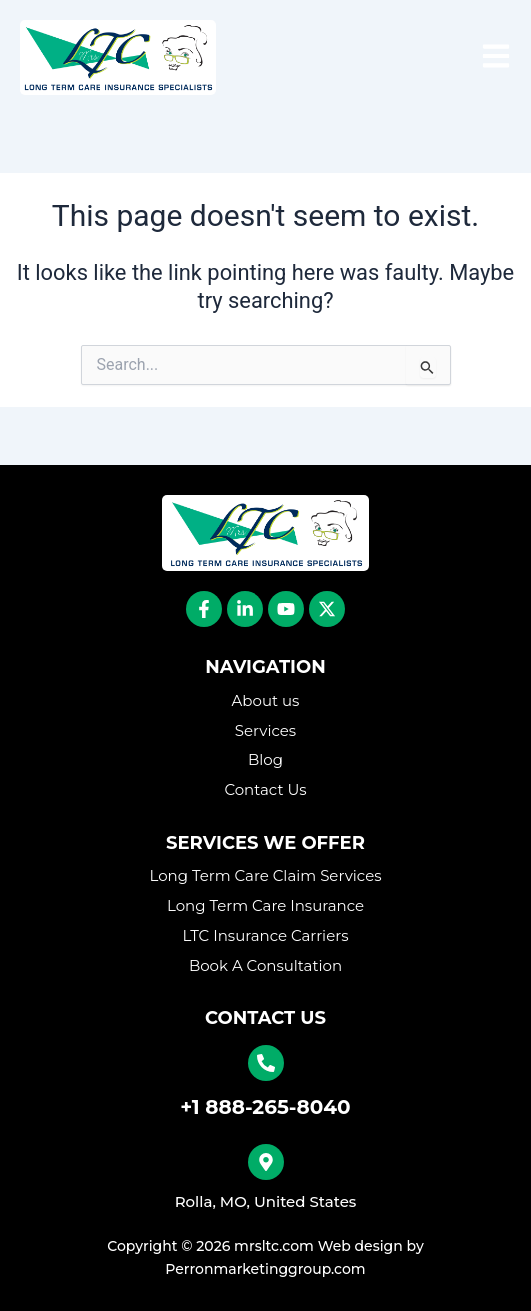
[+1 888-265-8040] (266, 1063)
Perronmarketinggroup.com (265, 1269)
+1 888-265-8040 (265, 1107)
